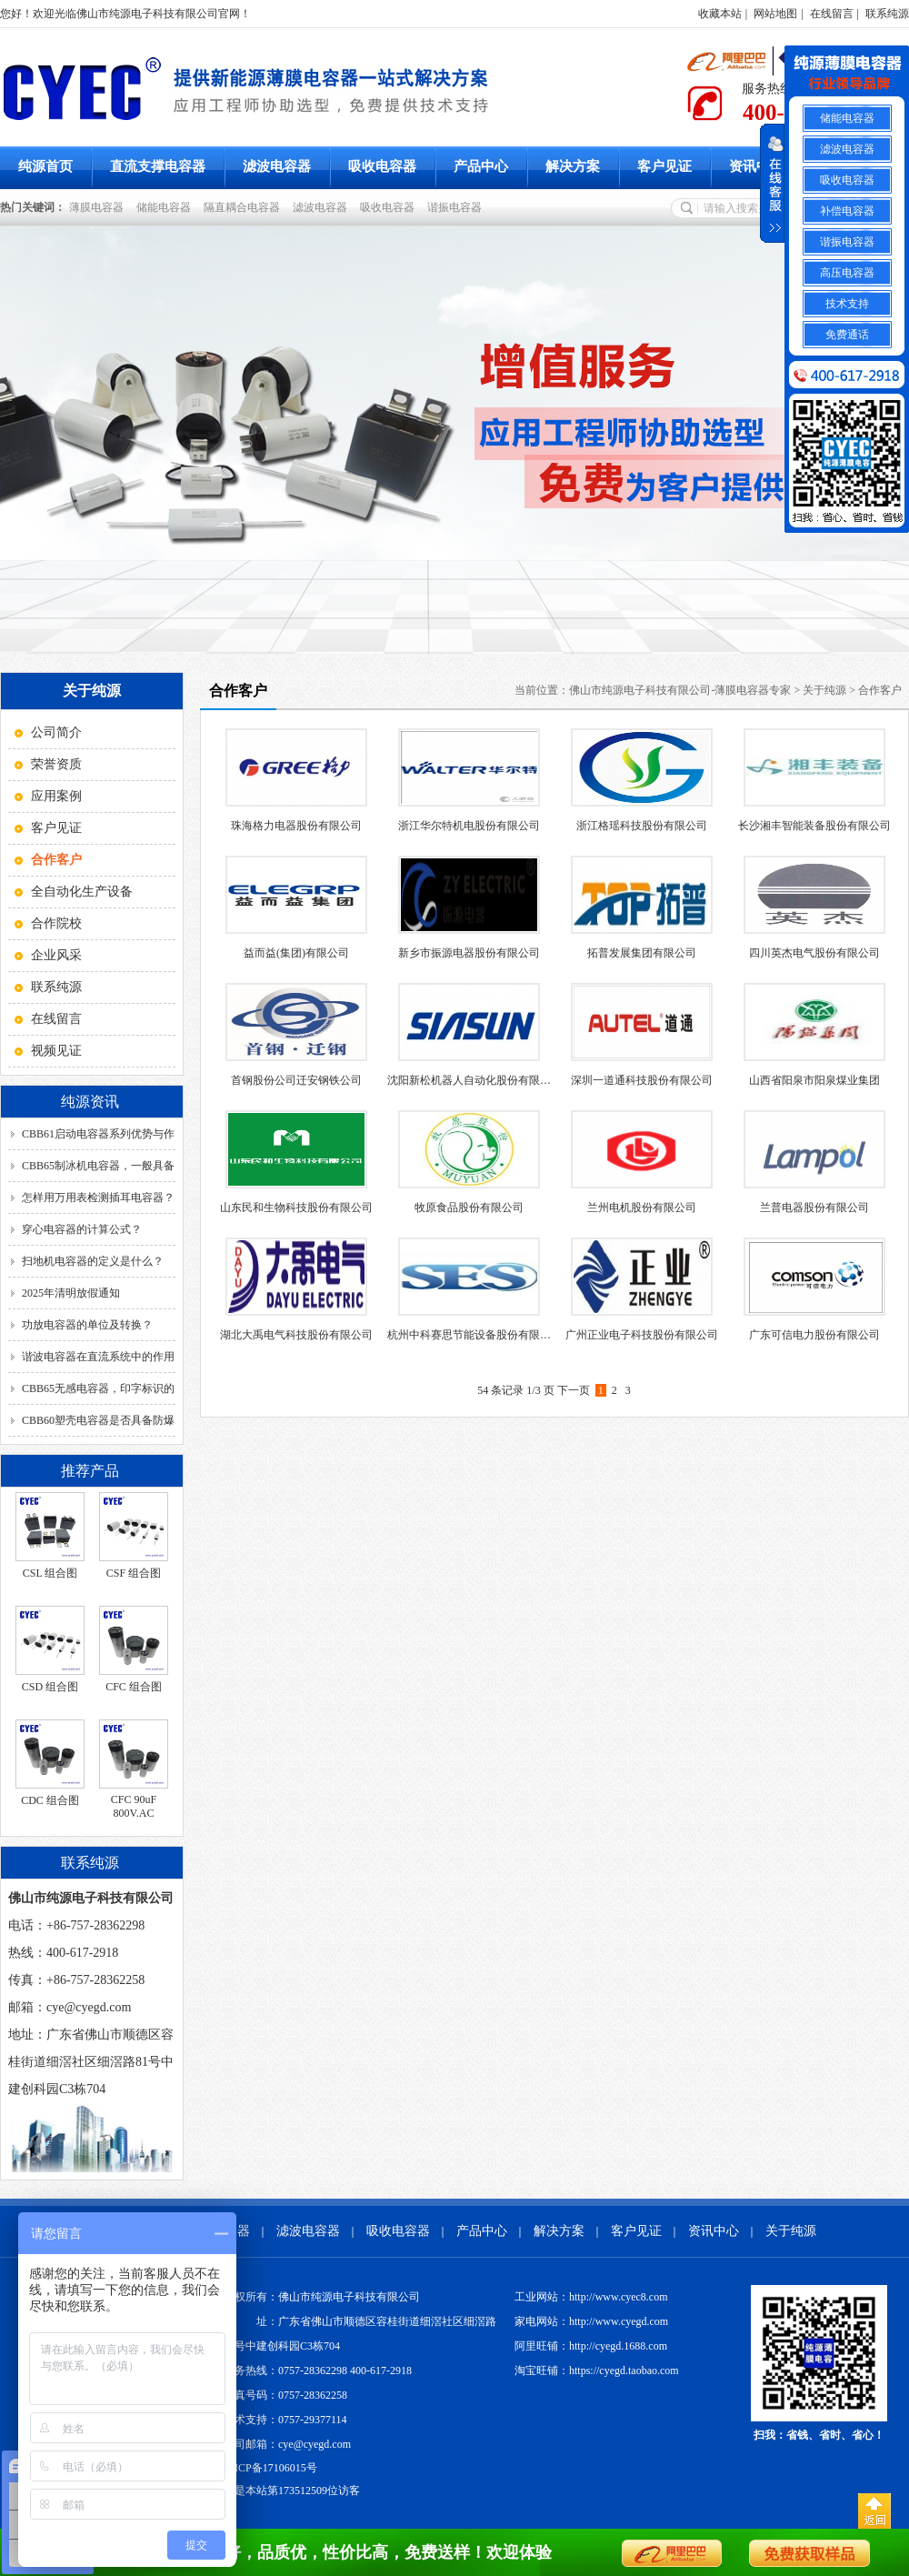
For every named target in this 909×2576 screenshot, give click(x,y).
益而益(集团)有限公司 (296, 953)
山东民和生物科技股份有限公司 (296, 1207)
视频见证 (56, 1050)
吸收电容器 (382, 166)
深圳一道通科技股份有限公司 (642, 1080)
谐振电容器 (457, 207)
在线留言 (832, 13)
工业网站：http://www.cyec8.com (591, 2296)
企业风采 (56, 955)
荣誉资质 (56, 764)
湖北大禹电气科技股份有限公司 (296, 1334)
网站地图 (775, 13)
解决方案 (572, 166)
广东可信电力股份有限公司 (814, 1334)
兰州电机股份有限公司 (641, 1207)
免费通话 (847, 334)
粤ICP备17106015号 (270, 2467)
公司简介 (56, 732)
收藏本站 (720, 13)
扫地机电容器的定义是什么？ (93, 1261)
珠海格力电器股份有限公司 (296, 825)
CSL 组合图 (50, 1573)
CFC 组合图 (133, 1686)
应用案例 (56, 796)
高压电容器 (847, 272)
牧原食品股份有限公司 (469, 1207)
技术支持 (847, 303)
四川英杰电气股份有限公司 (814, 953)
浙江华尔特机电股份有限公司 (469, 825)
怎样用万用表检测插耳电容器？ (98, 1197)
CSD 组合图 (50, 1686)
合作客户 (880, 690)
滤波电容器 (277, 166)
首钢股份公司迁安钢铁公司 (296, 1080)
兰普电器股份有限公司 (814, 1207)
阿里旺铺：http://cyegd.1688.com (590, 2346)
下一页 (573, 1390)
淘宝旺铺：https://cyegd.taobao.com (596, 2370)
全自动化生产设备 (82, 891)
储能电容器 (166, 207)
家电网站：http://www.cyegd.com (591, 2321)
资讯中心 (756, 166)
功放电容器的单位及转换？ (87, 1324)
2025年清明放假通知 (71, 1293)
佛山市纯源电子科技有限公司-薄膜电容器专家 (680, 690)
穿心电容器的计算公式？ (82, 1229)
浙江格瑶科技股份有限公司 (641, 825)
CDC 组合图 (50, 1800)
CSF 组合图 (133, 1573)
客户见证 (664, 166)
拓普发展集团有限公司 (641, 953)
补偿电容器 (847, 211)
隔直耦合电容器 (244, 207)
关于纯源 (824, 690)
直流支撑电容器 (157, 166)
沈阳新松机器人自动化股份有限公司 (474, 1080)
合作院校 (56, 923)
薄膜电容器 (99, 207)
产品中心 (481, 166)
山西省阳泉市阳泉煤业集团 (814, 1080)
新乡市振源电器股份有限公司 (469, 953)
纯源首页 (45, 166)
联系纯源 (887, 13)
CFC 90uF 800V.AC (133, 1806)
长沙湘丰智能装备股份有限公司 (814, 825)
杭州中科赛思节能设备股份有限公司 (474, 1334)
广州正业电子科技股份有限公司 (641, 1334)
